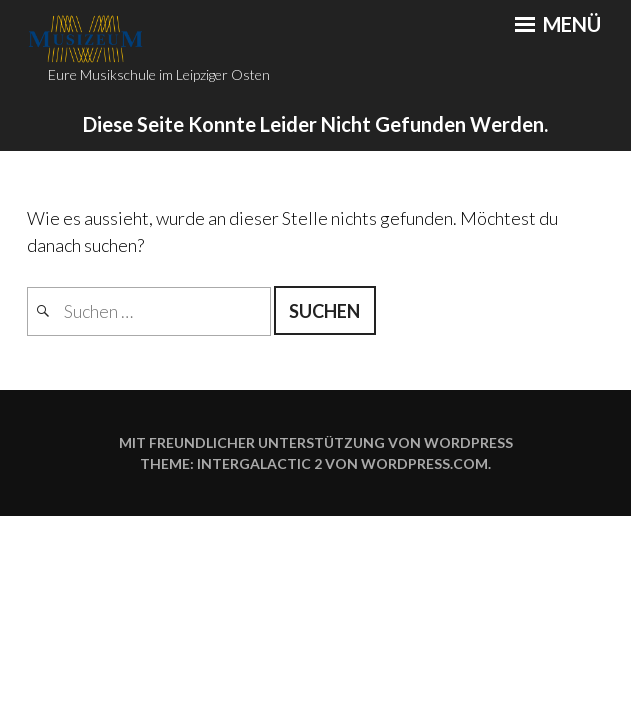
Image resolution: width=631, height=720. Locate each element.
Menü (558, 24)
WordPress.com (424, 463)
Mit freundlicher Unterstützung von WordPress (316, 442)
